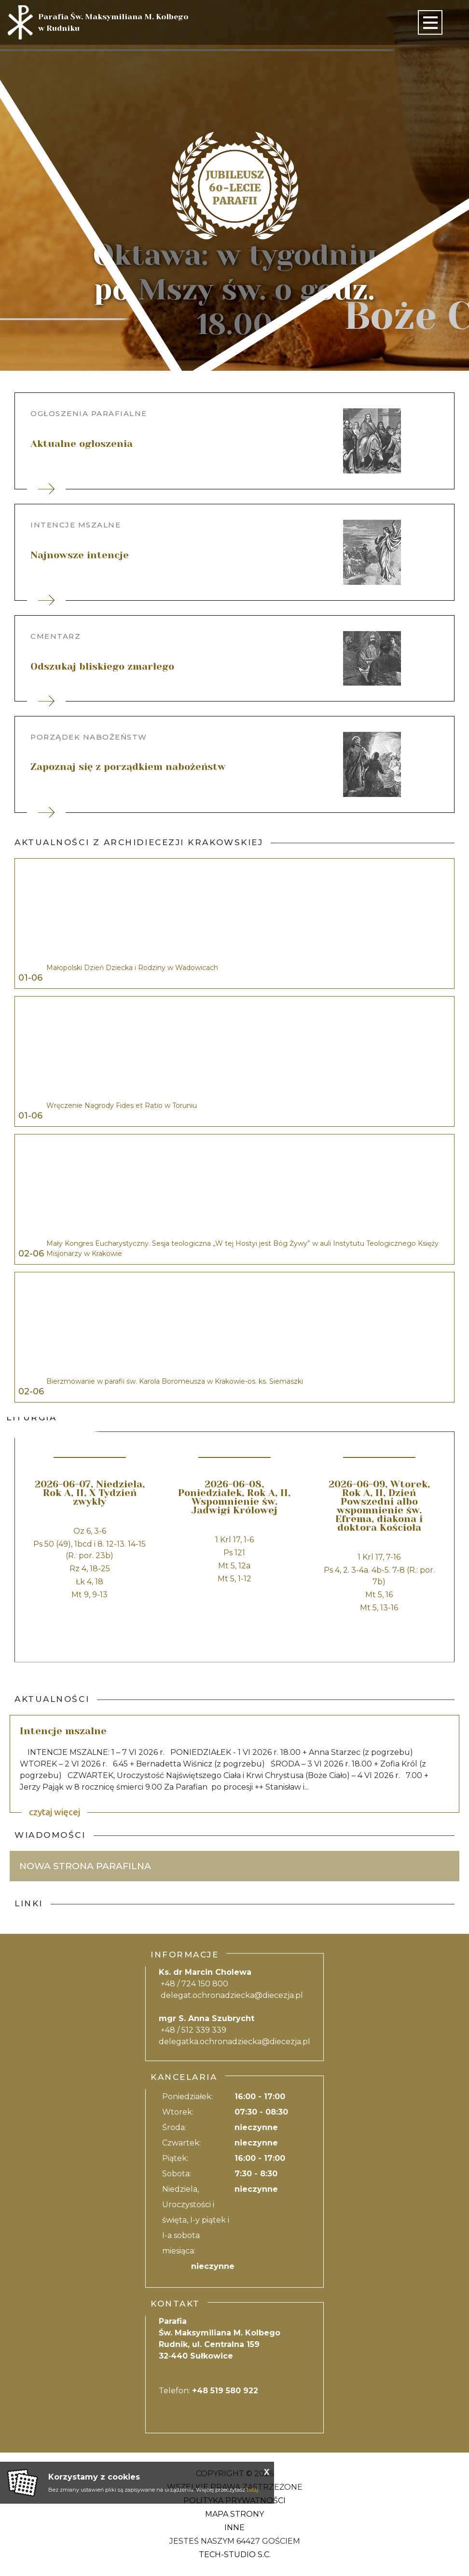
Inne (234, 2527)
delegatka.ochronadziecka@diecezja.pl (234, 2041)
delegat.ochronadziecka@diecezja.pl (232, 1995)
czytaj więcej (54, 1812)
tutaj (252, 2489)
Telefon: (208, 2390)
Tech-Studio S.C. (235, 2554)
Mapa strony (234, 2514)
